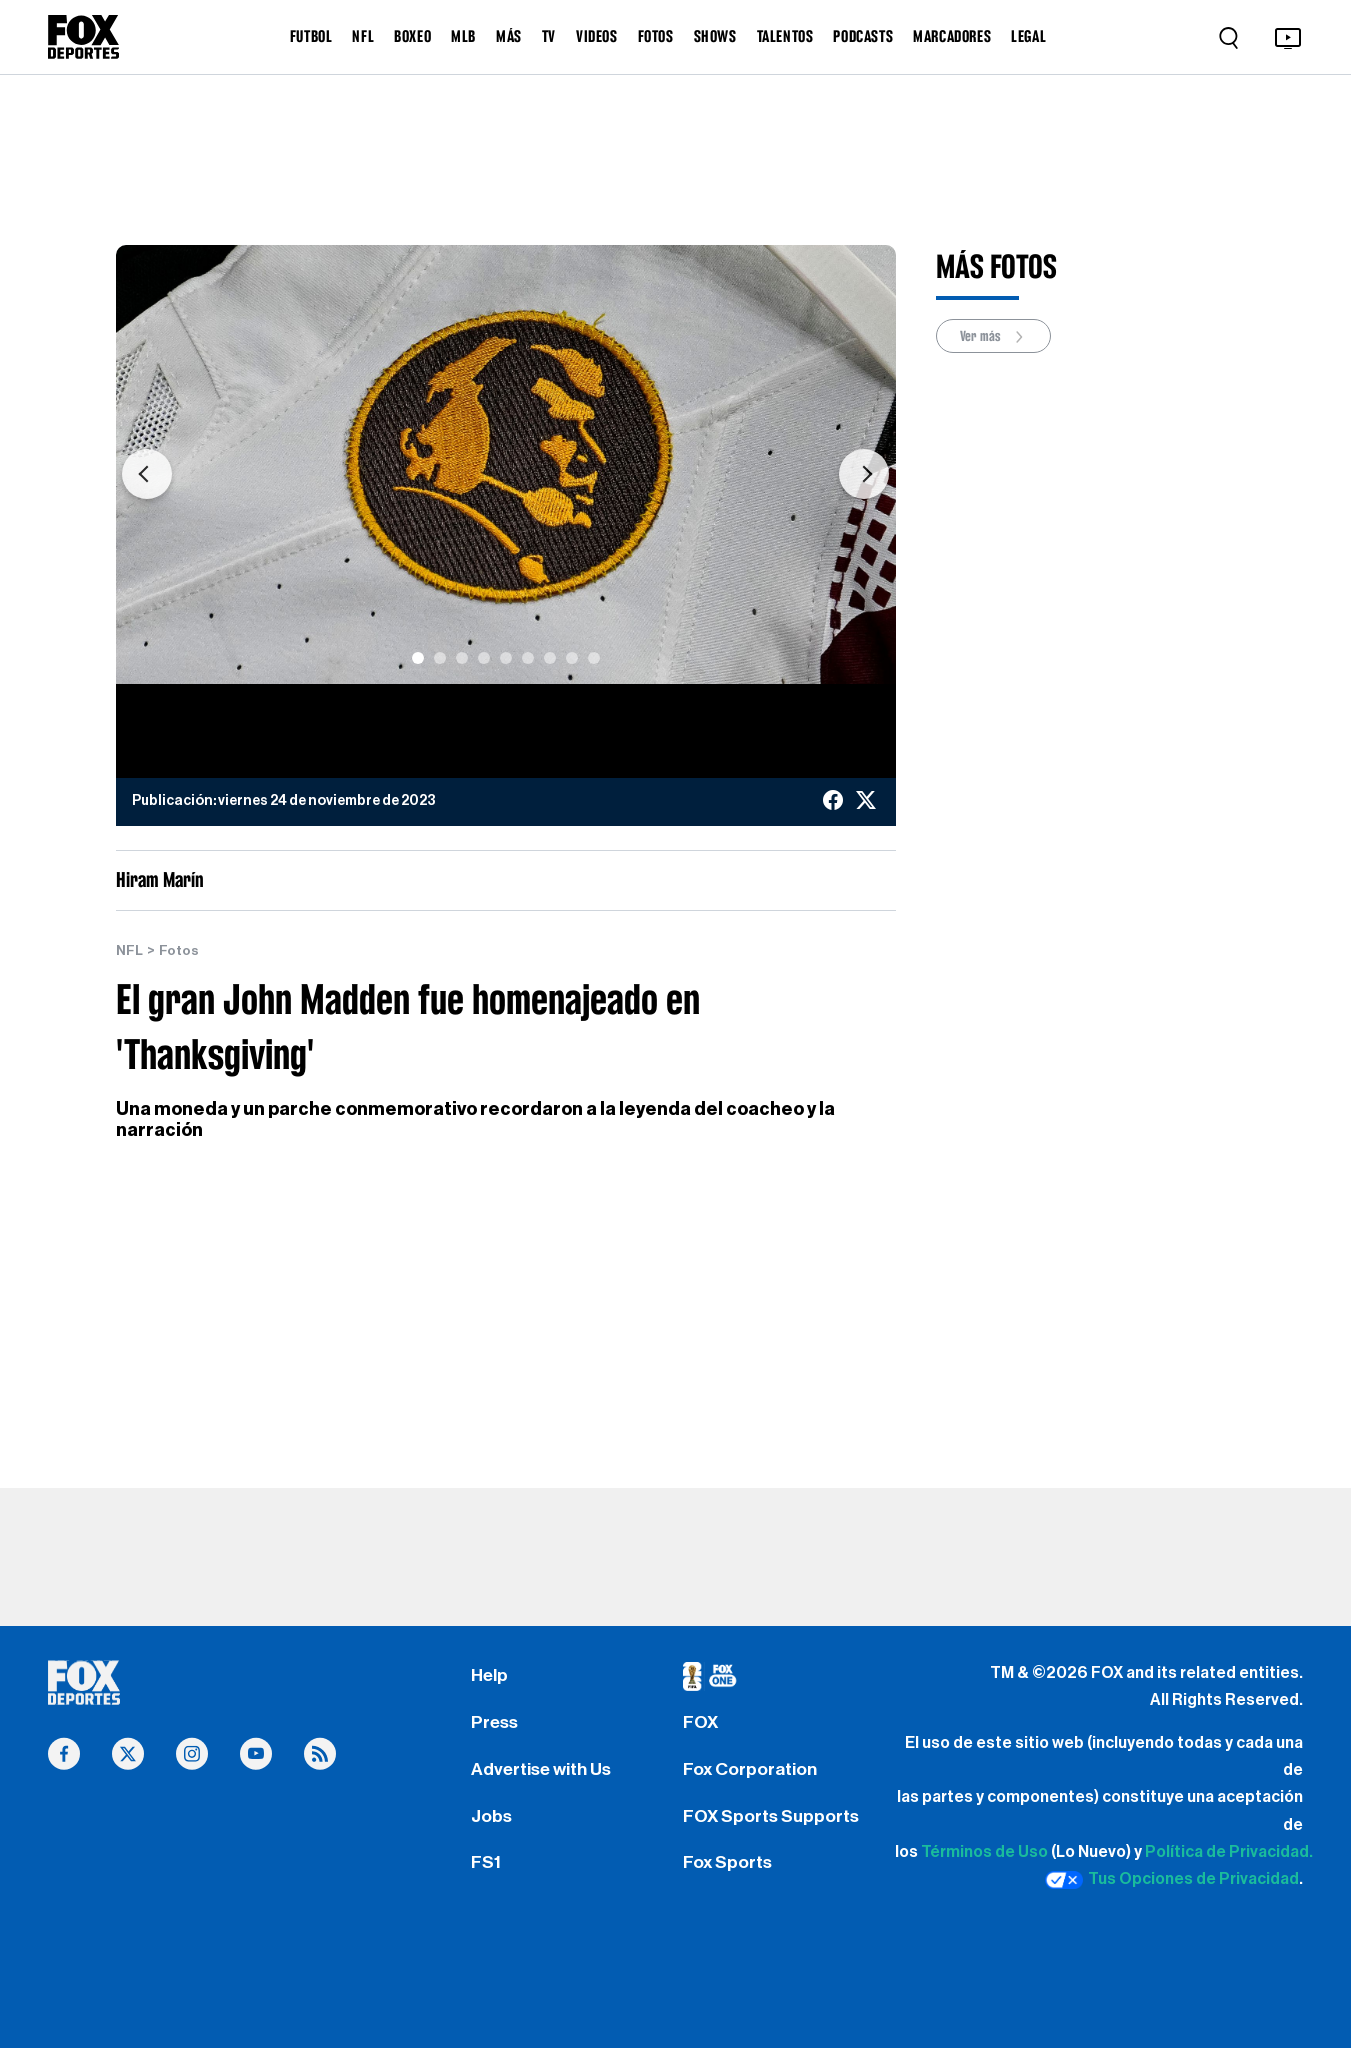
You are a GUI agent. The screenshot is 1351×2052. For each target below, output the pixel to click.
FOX (701, 1723)
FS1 (486, 1866)
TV (549, 36)
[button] (147, 474)
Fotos (179, 951)
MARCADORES (952, 36)
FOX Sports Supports (772, 1818)
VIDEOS (597, 36)
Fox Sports (728, 1866)
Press (495, 1723)
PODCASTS (863, 36)
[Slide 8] (572, 658)
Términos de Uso (984, 1852)
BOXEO (412, 36)
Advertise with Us (542, 1770)
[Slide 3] (462, 658)
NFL (363, 36)
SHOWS (715, 36)
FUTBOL (311, 36)
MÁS (509, 36)
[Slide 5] (506, 658)
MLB (463, 36)
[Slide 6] (528, 658)
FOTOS (656, 36)
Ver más (995, 336)
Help (489, 1675)
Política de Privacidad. (1229, 1852)
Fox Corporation (750, 1770)
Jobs (492, 1818)
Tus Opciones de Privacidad (1172, 1880)
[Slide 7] (550, 658)
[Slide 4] (484, 658)
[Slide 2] (440, 658)
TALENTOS (785, 36)
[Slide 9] (594, 658)
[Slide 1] (418, 658)
